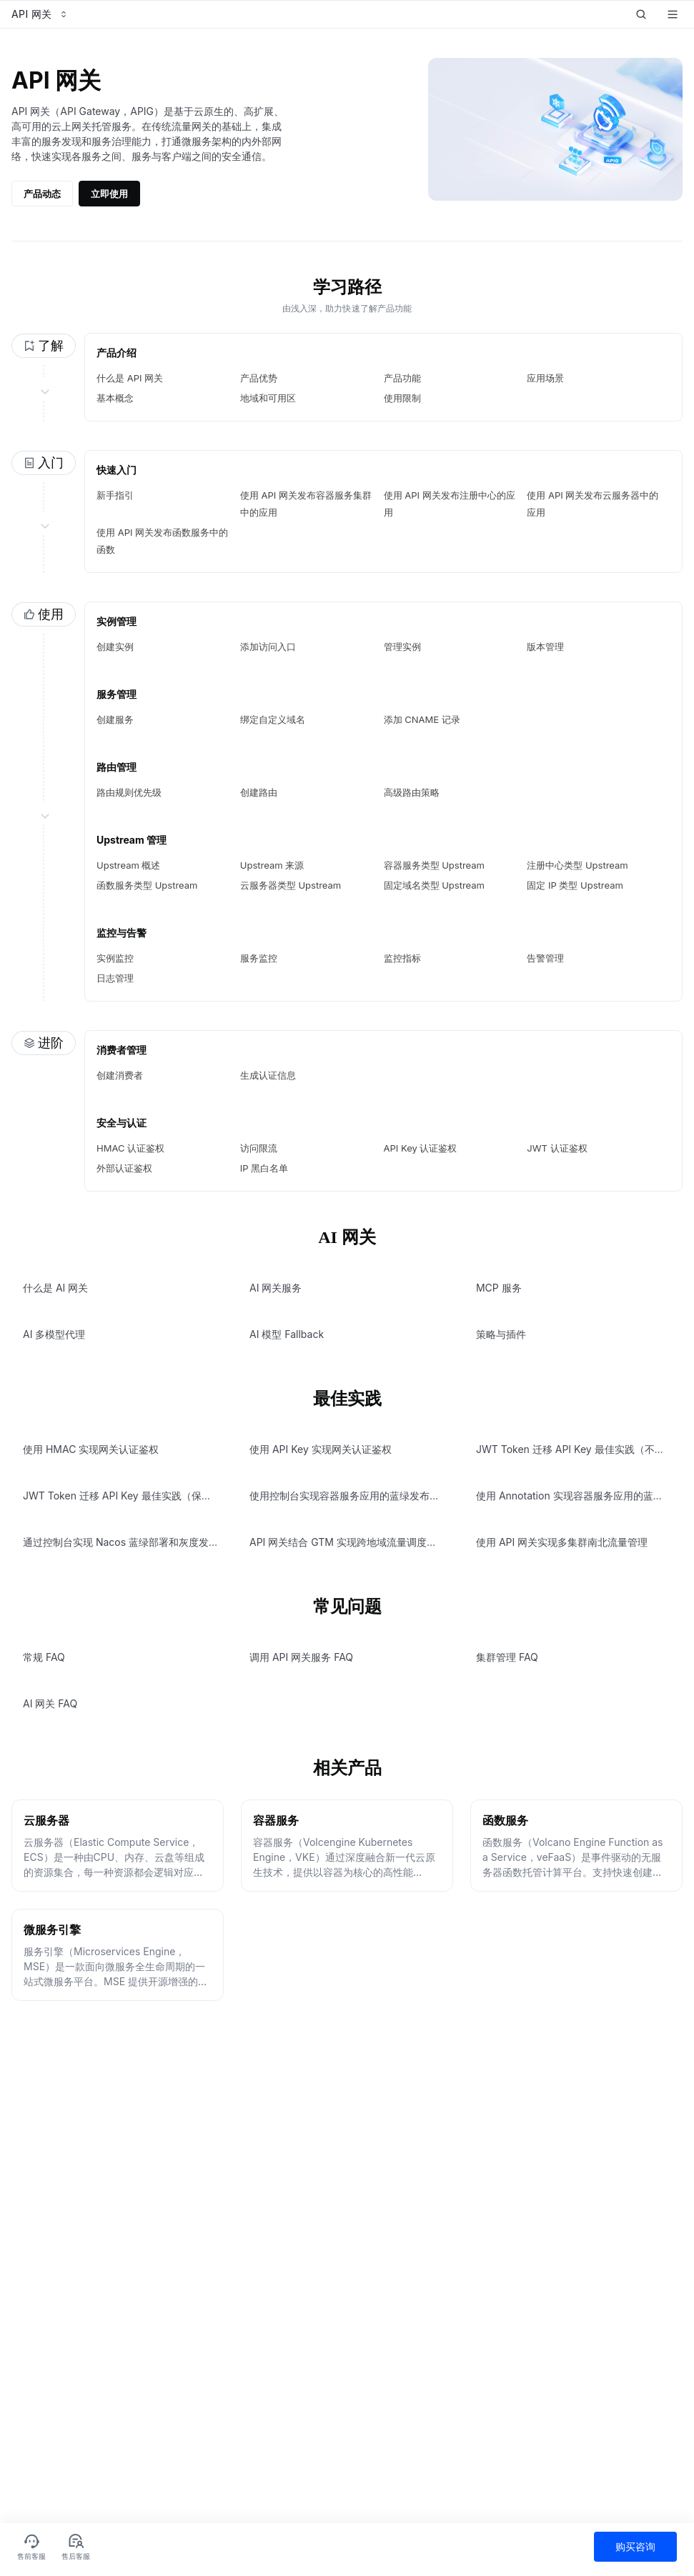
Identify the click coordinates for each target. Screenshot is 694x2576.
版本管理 (545, 646)
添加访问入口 (268, 646)
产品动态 (42, 193)
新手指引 (115, 495)
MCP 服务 (499, 1288)
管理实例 (402, 646)
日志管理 (115, 978)
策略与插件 (501, 1334)
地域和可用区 (268, 398)
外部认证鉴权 (124, 1168)
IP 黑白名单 (264, 1168)
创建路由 (258, 792)
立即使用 (109, 193)
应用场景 (545, 378)
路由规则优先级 (129, 792)
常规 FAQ (44, 1657)
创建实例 (115, 646)
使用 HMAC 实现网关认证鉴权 (91, 1449)
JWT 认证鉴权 (557, 1148)
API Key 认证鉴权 (420, 1148)
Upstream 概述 (128, 865)
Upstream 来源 (272, 865)
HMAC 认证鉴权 (130, 1148)
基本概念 (115, 398)
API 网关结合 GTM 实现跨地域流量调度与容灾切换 (363, 1542)
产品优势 (258, 378)
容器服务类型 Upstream (434, 865)
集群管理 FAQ (507, 1657)
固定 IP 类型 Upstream (575, 885)
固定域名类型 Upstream (434, 885)
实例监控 (115, 958)
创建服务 (115, 719)
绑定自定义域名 (272, 719)
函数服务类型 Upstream (146, 885)
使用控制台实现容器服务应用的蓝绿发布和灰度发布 (364, 1495)
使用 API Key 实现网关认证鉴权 (320, 1449)
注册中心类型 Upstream (577, 865)
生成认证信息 (268, 1075)
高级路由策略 (412, 792)
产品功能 (402, 378)
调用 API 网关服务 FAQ (301, 1657)
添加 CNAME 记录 (422, 719)
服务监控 (258, 958)
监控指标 (402, 958)
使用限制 (402, 398)
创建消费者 (119, 1075)
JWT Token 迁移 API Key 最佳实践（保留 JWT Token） (150, 1495)
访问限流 (258, 1148)
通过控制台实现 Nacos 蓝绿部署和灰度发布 (121, 1542)
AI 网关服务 (275, 1288)
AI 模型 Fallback (286, 1334)
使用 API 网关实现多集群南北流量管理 (562, 1542)
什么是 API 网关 (129, 378)
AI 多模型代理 (54, 1334)
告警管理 (545, 958)
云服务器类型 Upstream (290, 885)
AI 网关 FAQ (50, 1703)
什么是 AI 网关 (55, 1288)
